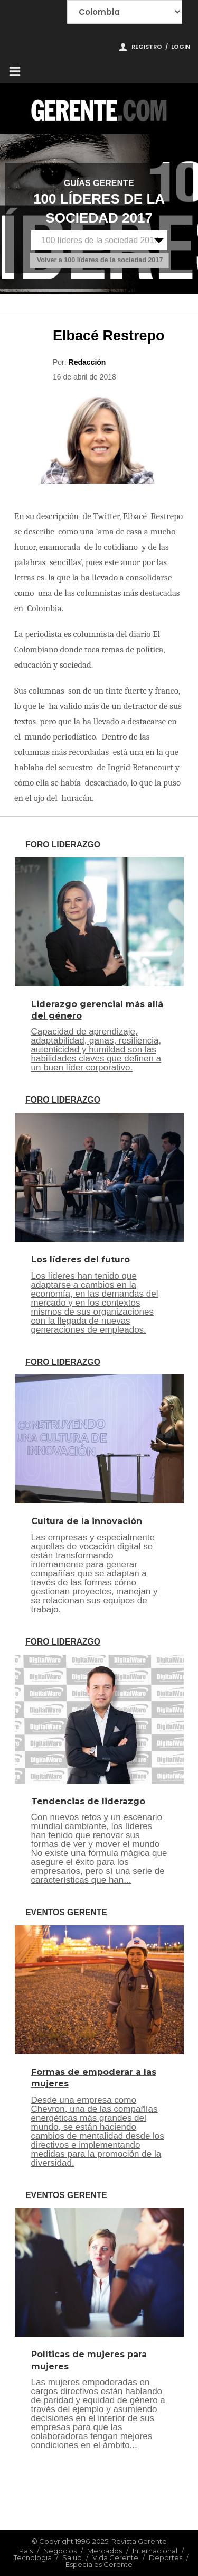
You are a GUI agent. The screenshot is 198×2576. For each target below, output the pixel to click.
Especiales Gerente (99, 2564)
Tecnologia (33, 2557)
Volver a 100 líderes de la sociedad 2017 (99, 260)
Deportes (165, 2557)
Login (180, 46)
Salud (72, 2557)
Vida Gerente (115, 2557)
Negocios (60, 2550)
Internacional (155, 2550)
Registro (146, 46)
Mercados (104, 2550)
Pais (26, 2550)
